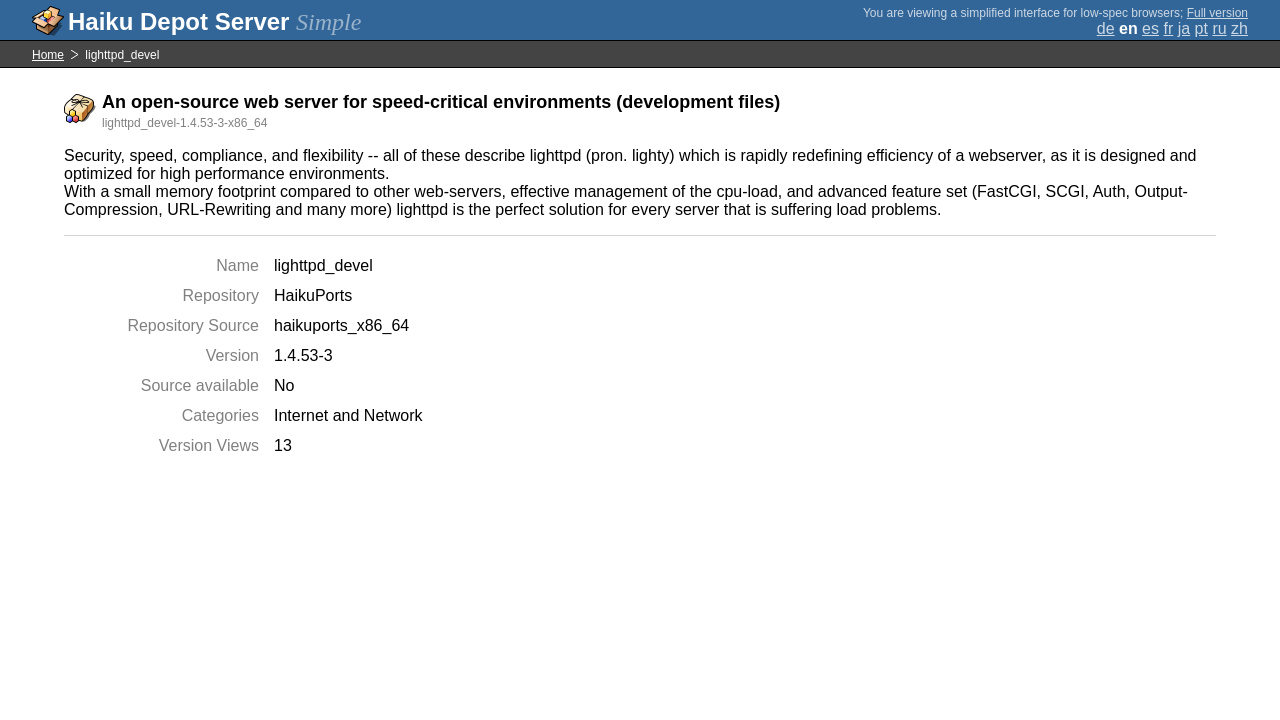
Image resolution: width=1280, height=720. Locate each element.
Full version (1217, 13)
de (1106, 28)
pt (1201, 28)
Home (48, 55)
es (1150, 28)
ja (1184, 28)
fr (1168, 28)
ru (1219, 28)
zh (1239, 28)
